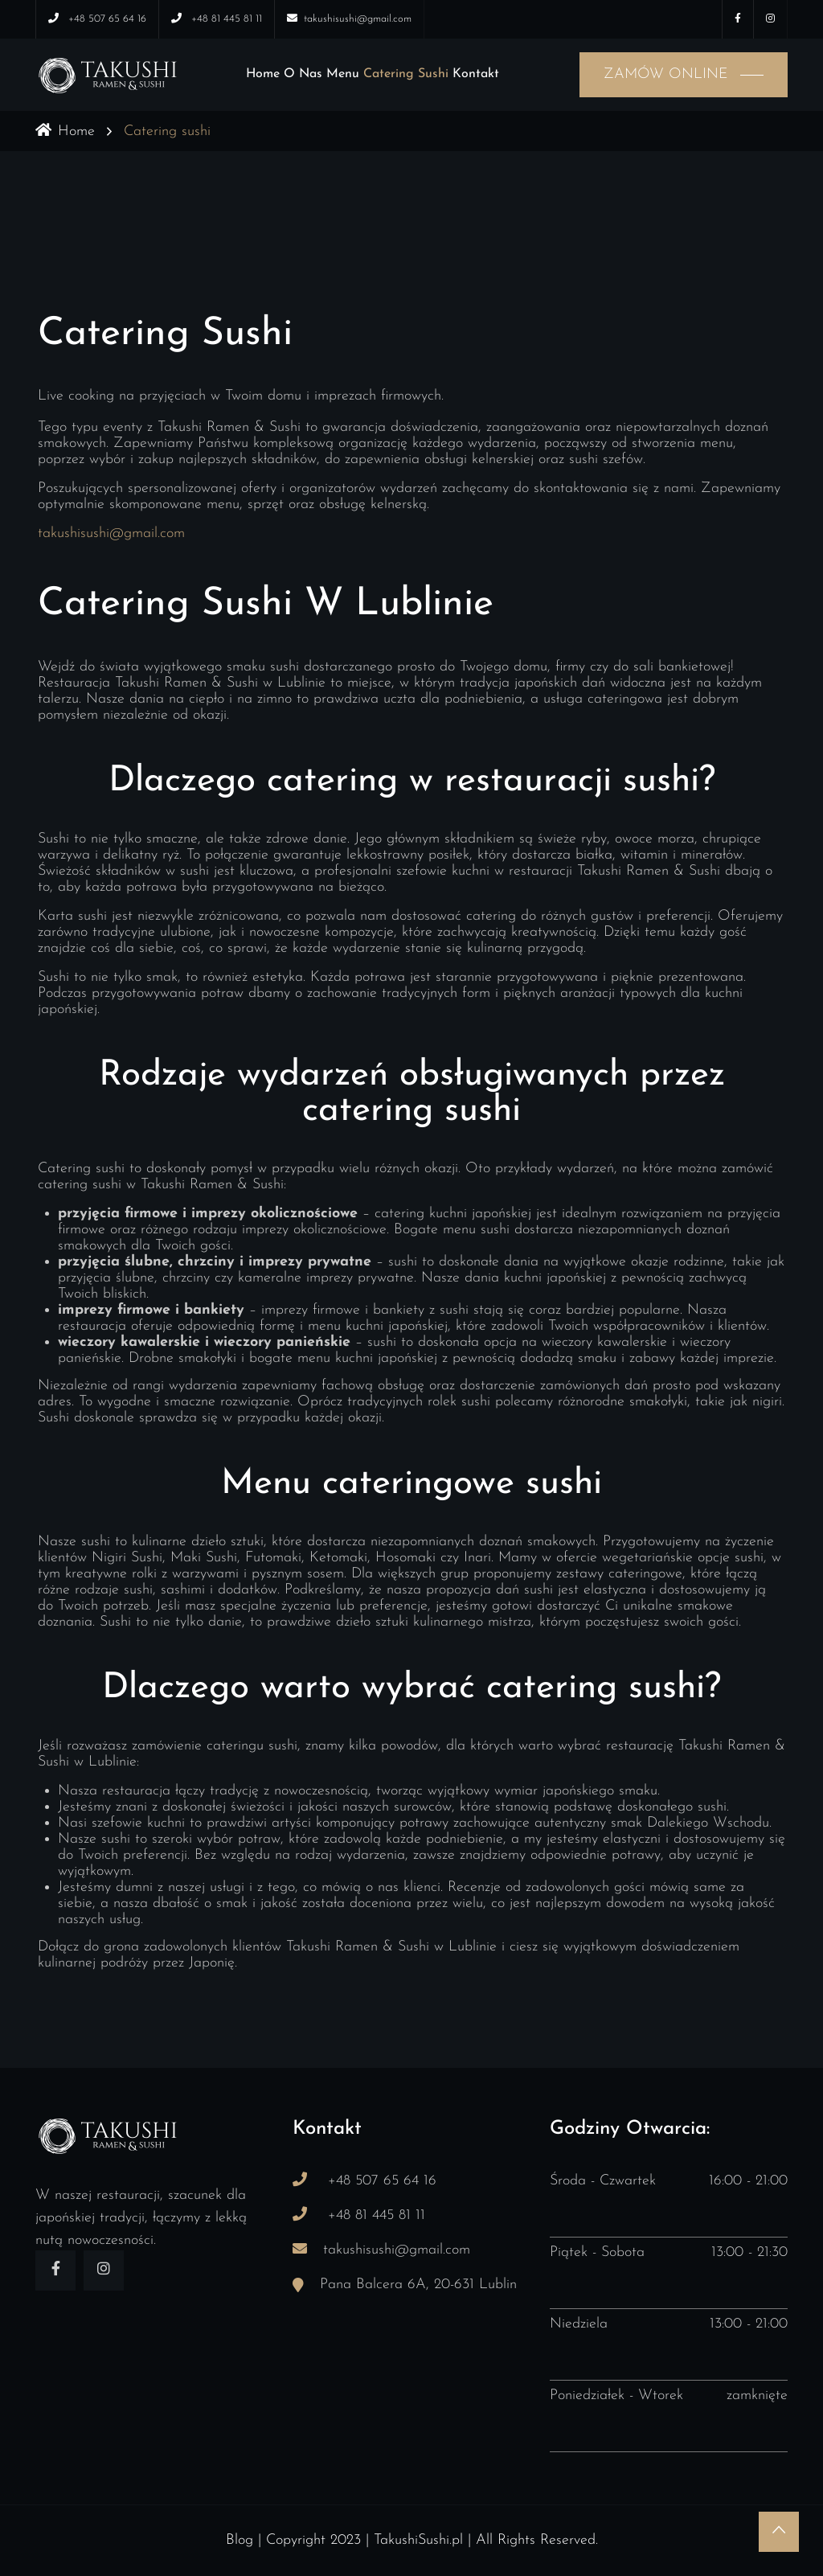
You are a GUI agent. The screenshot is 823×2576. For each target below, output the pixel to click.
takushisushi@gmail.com (111, 533)
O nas (303, 74)
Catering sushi (405, 74)
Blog (239, 2540)
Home (263, 74)
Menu (342, 74)
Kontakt (475, 74)
